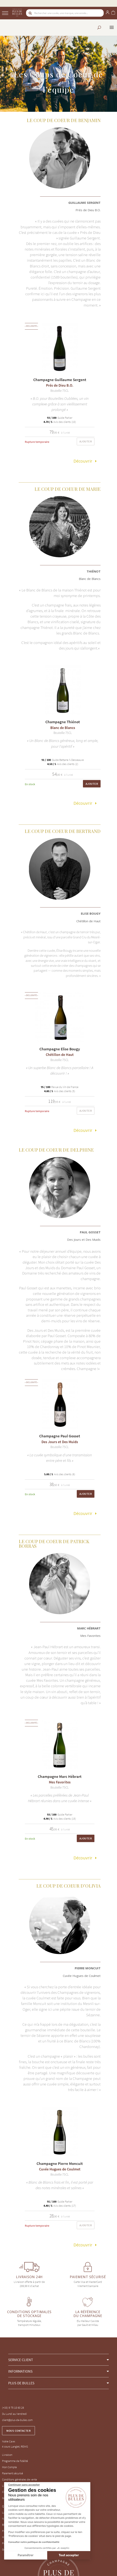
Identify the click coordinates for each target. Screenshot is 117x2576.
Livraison (7, 2455)
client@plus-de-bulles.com (17, 2420)
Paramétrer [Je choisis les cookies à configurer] (25, 2555)
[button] (58, 2360)
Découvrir (82, 461)
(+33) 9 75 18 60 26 (13, 2407)
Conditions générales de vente (19, 2479)
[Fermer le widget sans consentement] (24, 2485)
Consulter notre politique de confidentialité (33, 2542)
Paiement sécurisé (12, 2473)
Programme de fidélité (15, 2461)
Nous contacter (18, 2431)
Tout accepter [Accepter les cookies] (69, 2555)
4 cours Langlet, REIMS (15, 2446)
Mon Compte (9, 2467)
